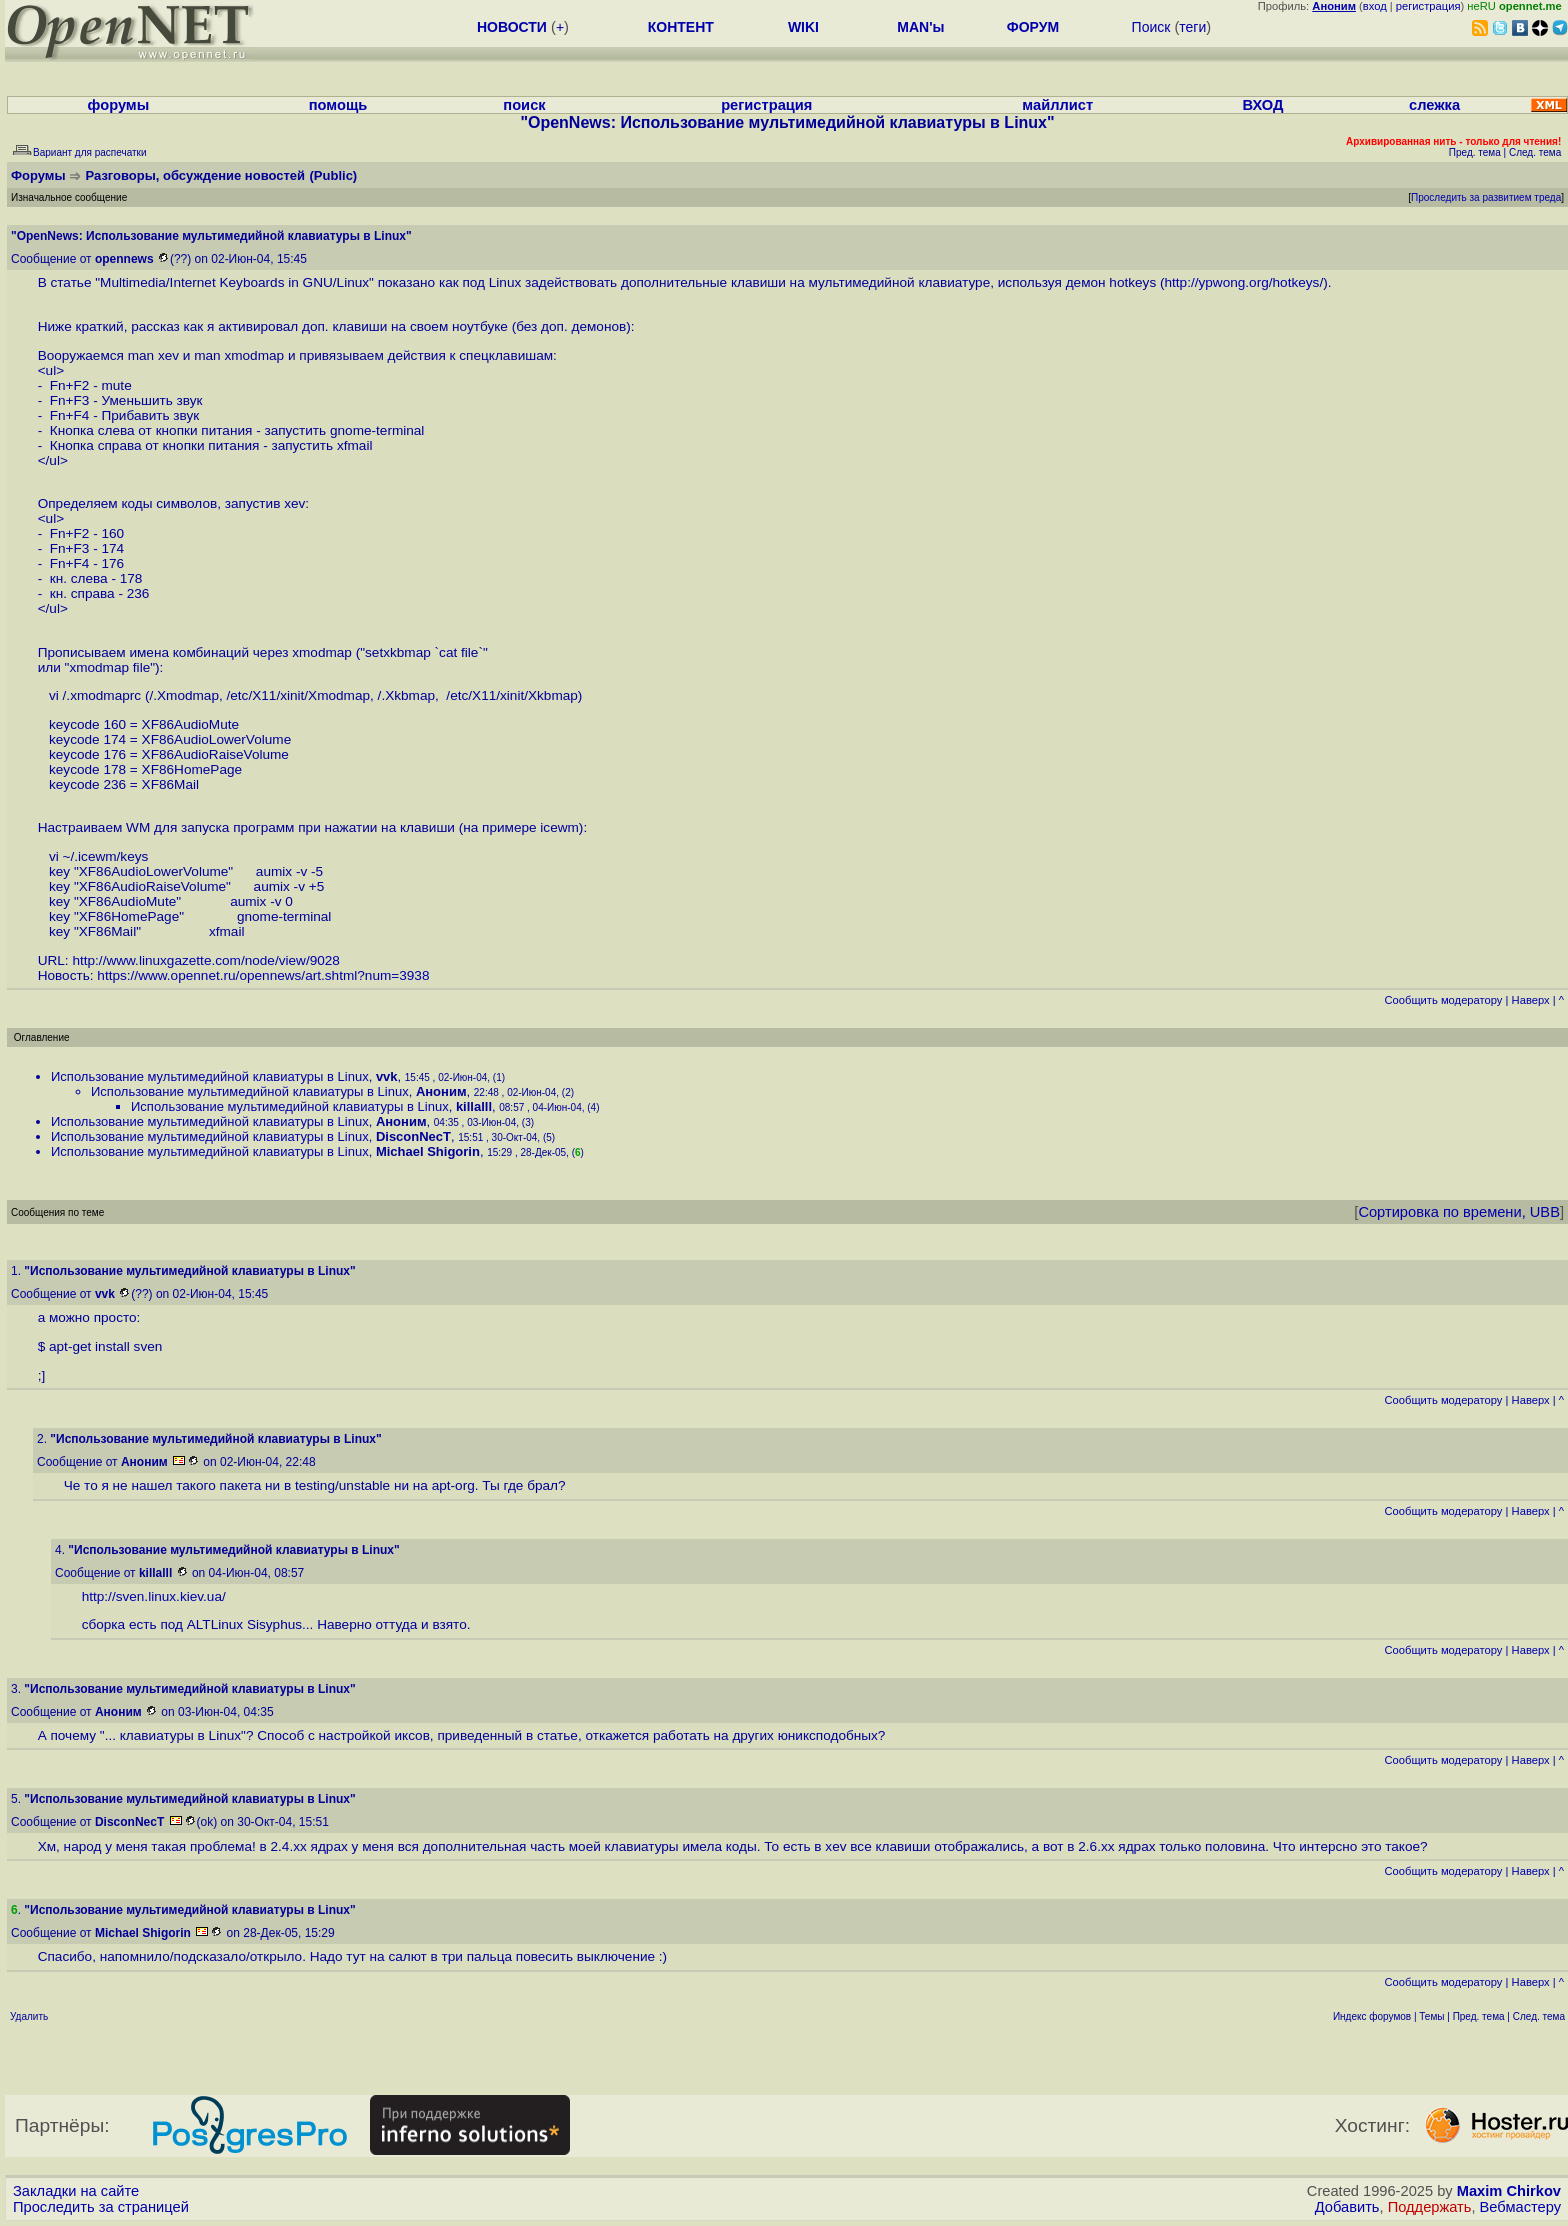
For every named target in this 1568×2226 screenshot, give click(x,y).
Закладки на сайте (76, 2191)
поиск (524, 105)
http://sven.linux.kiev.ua (152, 1596)
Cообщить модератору (1443, 1000)
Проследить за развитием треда (1486, 197)
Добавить (1347, 2207)
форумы (119, 105)
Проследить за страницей (101, 2207)
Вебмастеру (1520, 2207)
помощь (338, 105)
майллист (1057, 105)
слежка (1434, 105)
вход (1375, 6)
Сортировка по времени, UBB (1459, 1212)
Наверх (1531, 1000)
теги (1192, 27)
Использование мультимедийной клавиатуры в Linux (210, 1076)
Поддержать (1430, 2207)
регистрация (1428, 6)
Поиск (1151, 27)
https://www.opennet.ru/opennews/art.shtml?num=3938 (263, 975)
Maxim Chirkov (1509, 2191)
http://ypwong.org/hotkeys (1241, 282)
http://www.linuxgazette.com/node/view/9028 (206, 960)
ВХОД (1262, 105)
